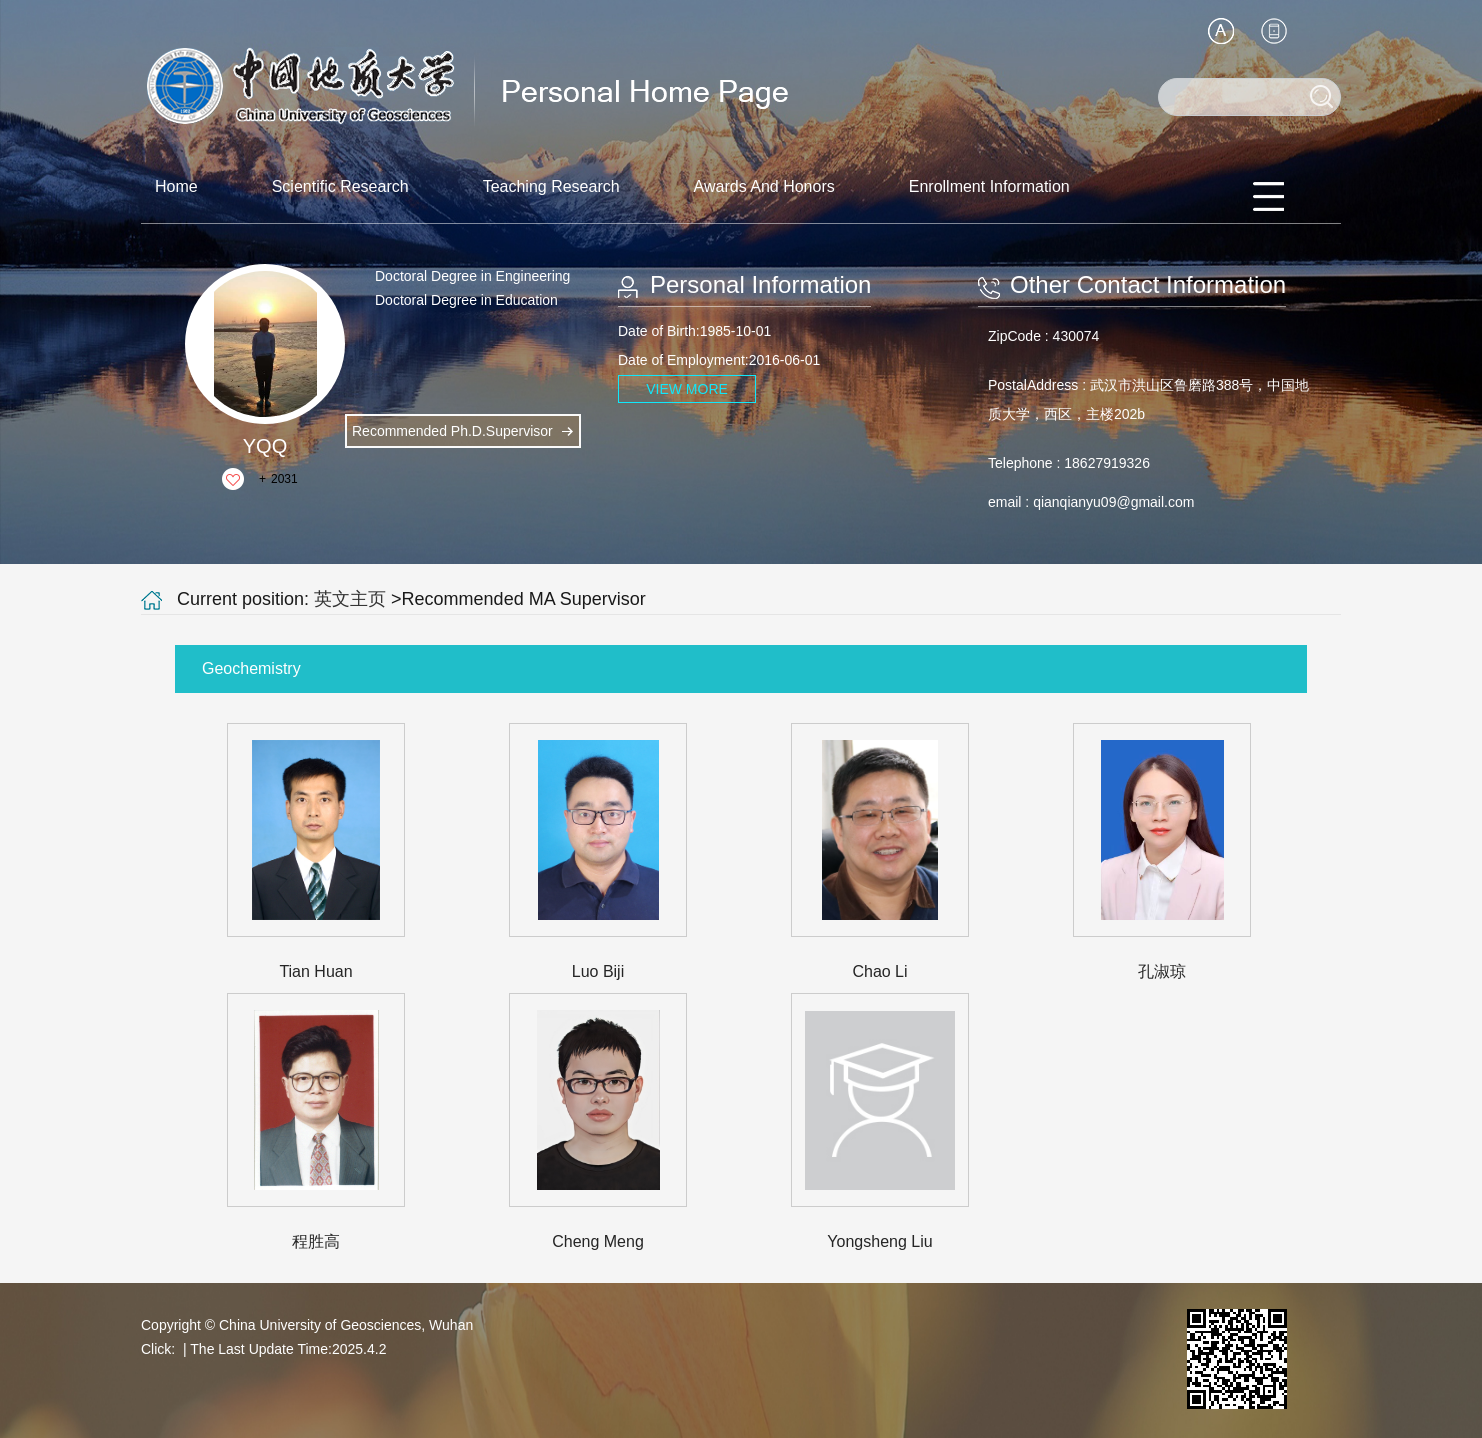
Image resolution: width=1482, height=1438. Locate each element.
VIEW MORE (687, 389)
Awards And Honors (764, 186)
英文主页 (350, 599)
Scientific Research (340, 186)
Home (176, 186)
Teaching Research (551, 186)
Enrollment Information (989, 186)
